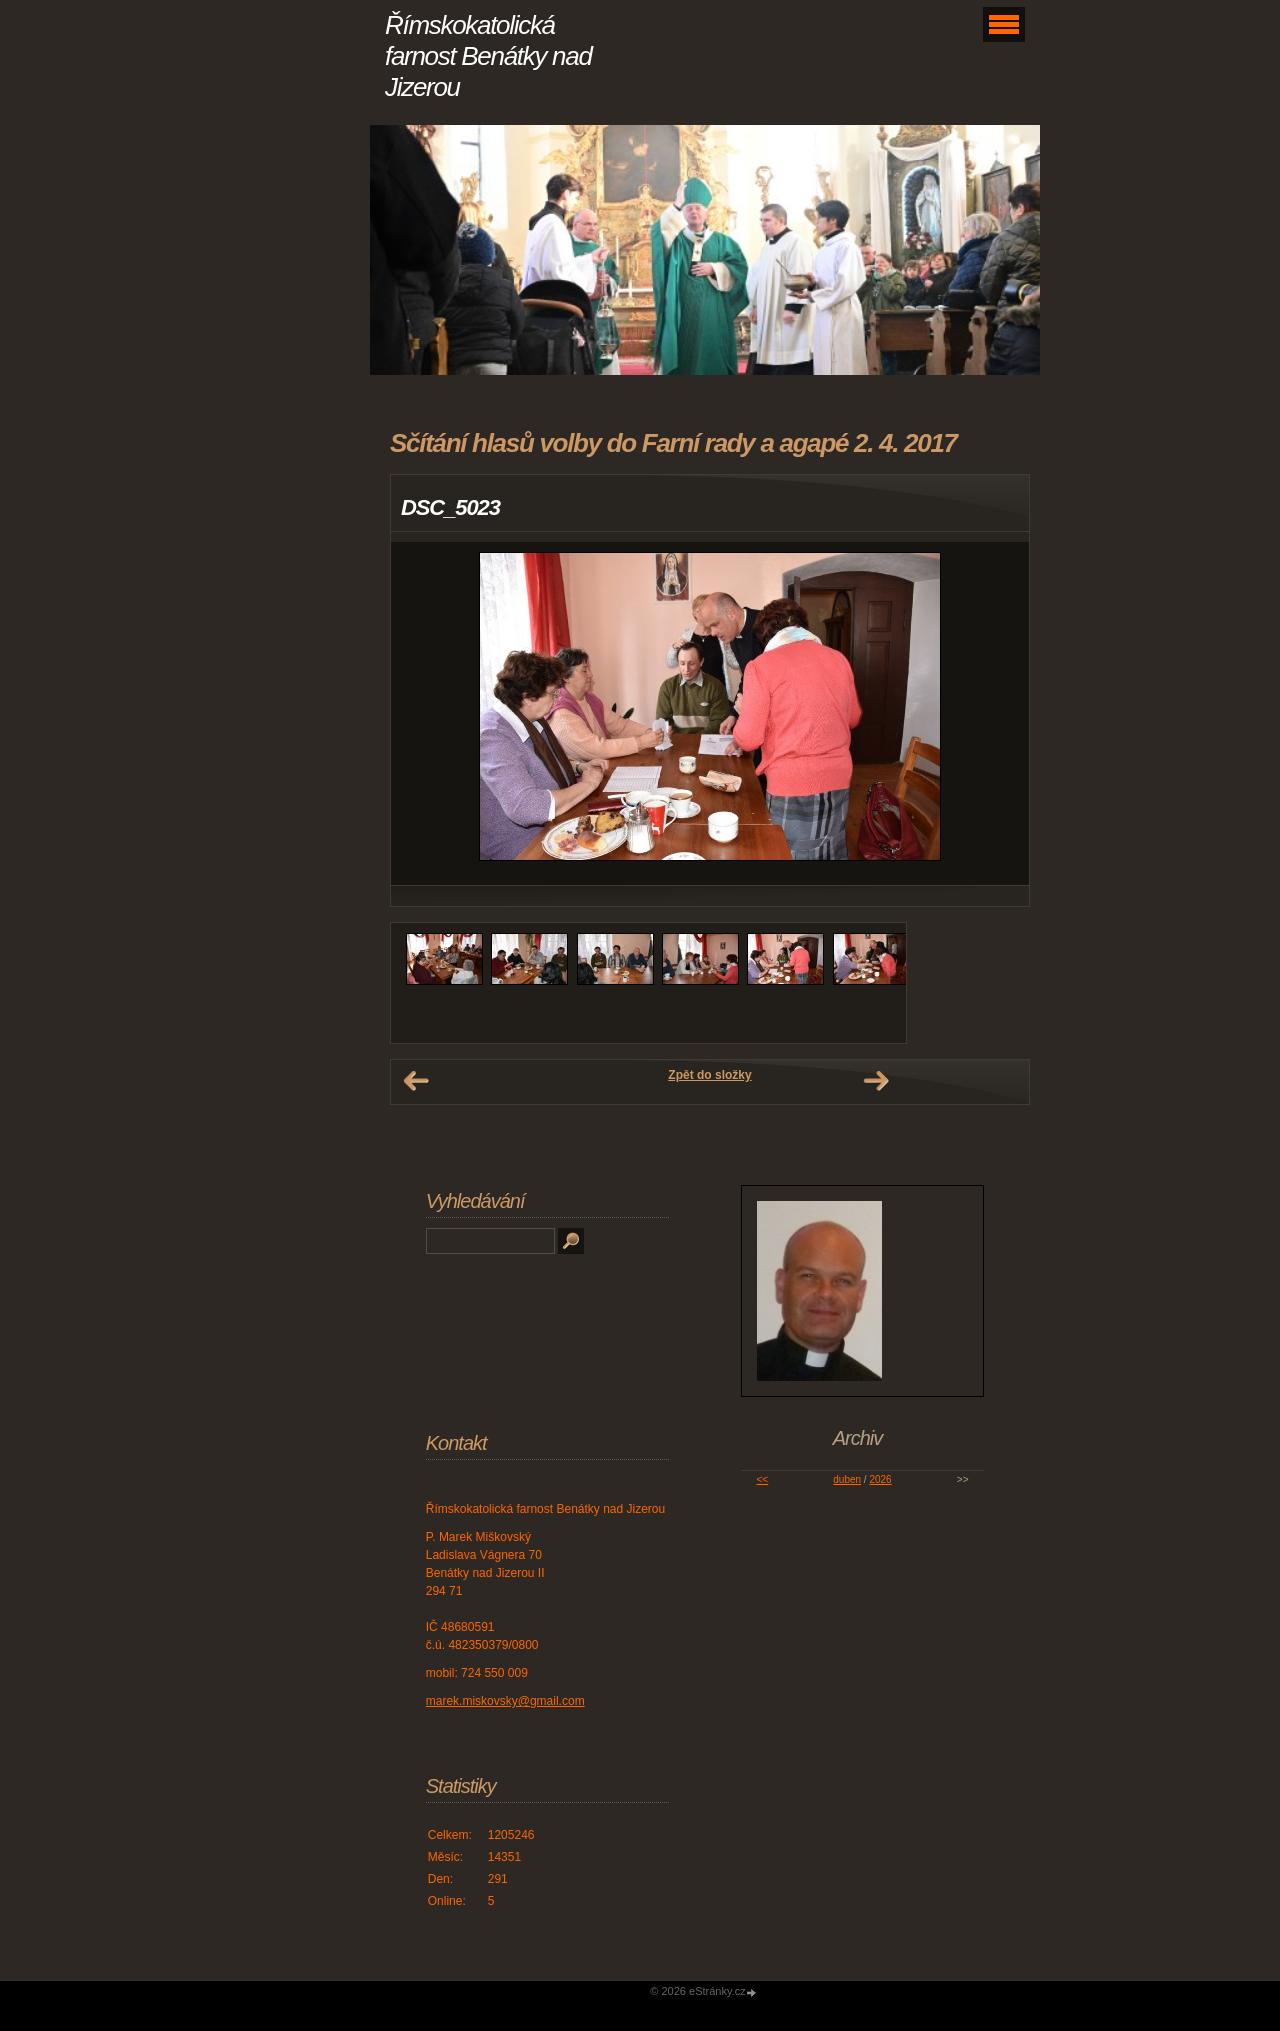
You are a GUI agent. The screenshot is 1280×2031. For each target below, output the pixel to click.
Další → (876, 1081)
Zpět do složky (709, 1075)
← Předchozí (416, 1081)
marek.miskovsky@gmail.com (505, 1701)
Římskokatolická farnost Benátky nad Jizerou (488, 56)
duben (847, 1479)
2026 (880, 1479)
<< (762, 1479)
